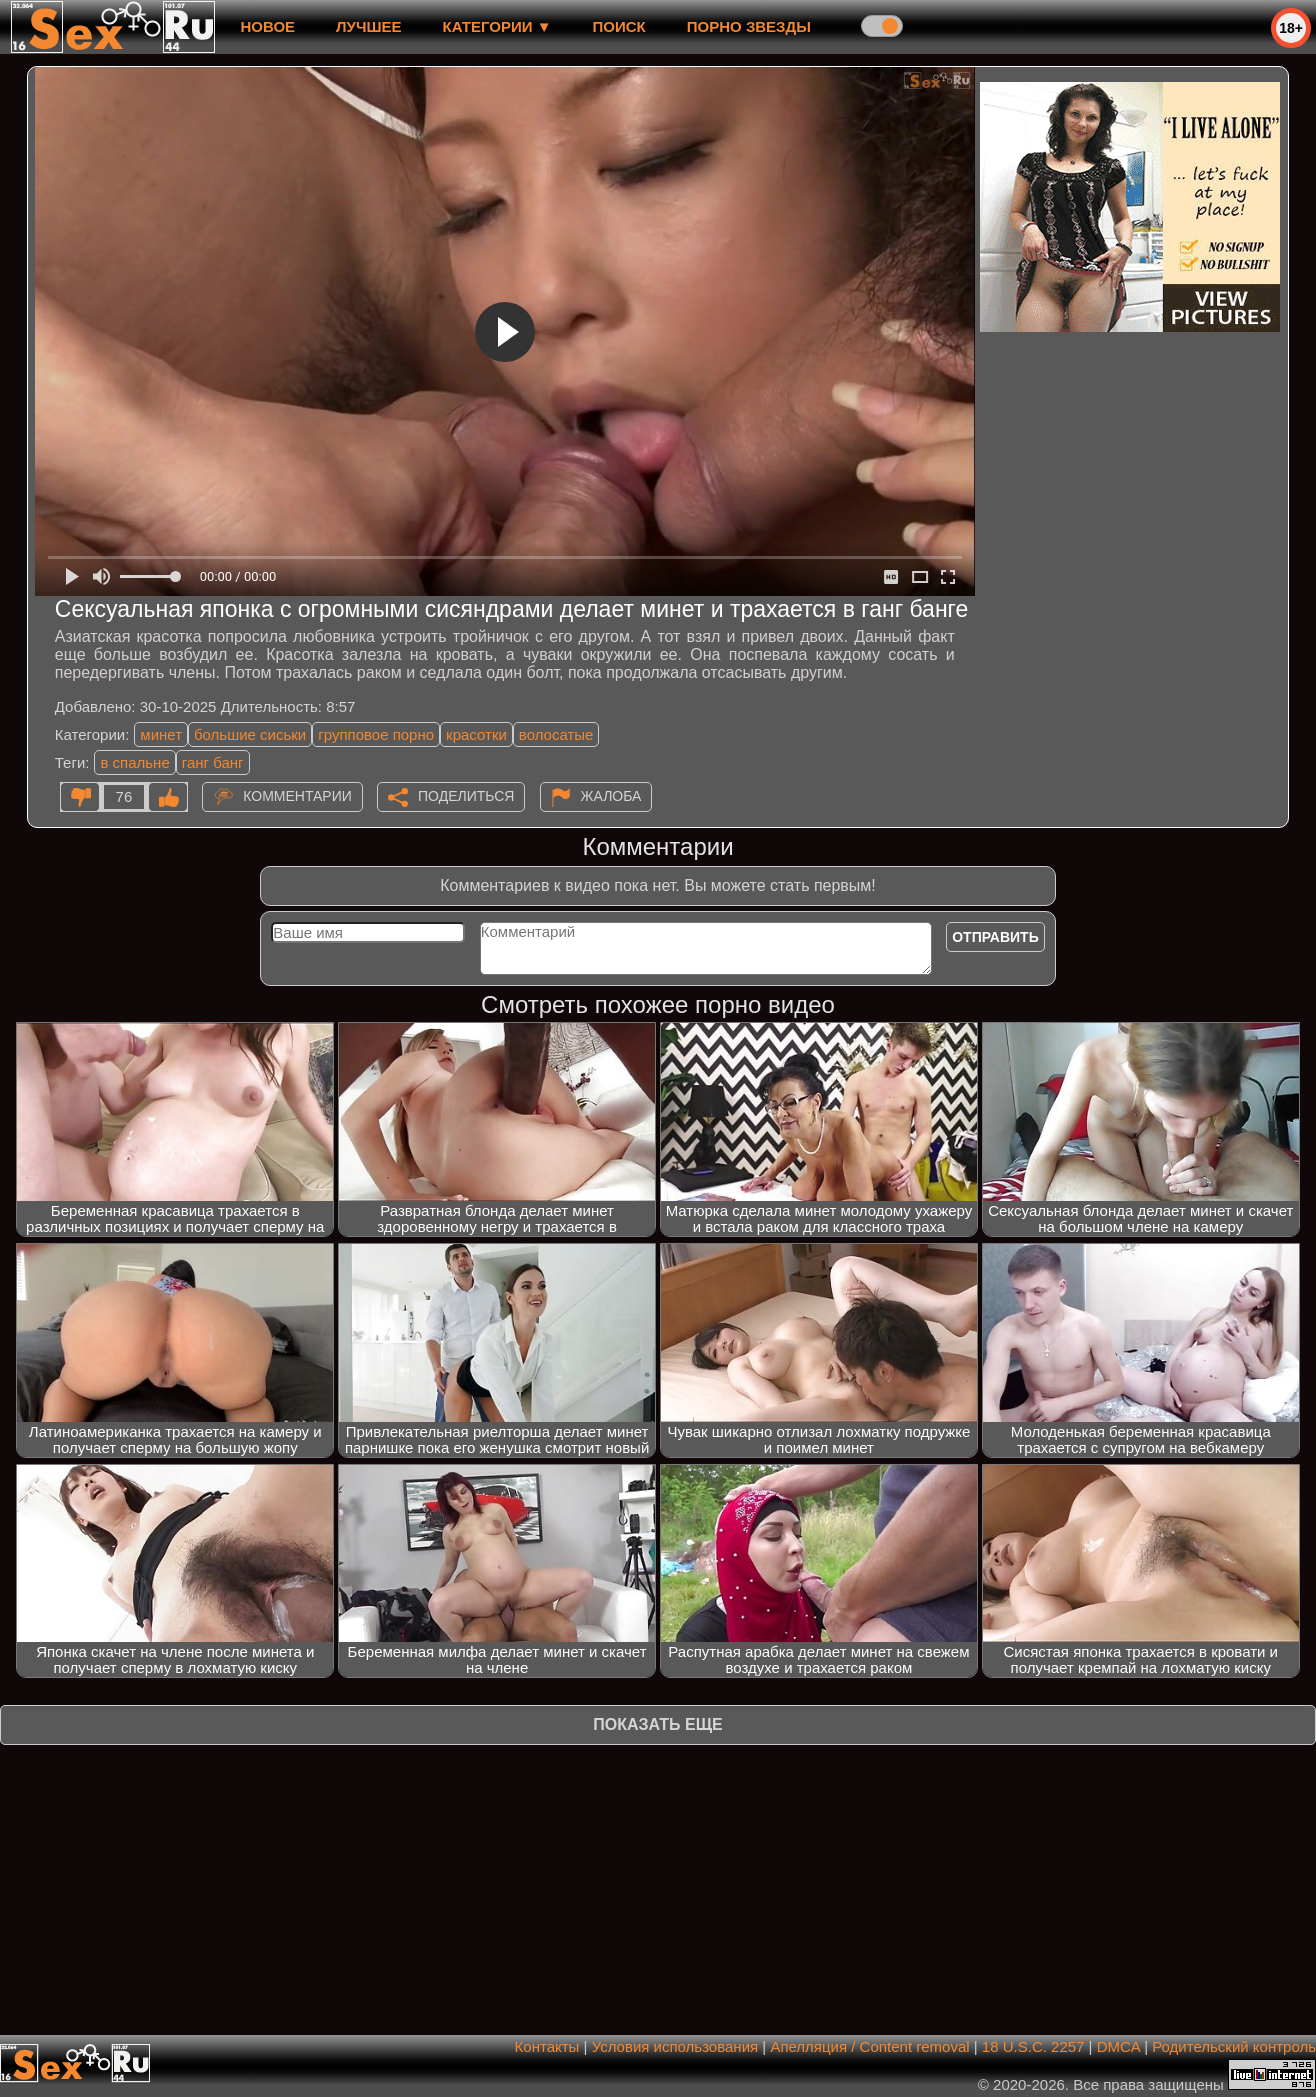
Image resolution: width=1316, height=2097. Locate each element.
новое (267, 26)
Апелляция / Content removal (869, 2046)
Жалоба (611, 796)
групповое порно (376, 734)
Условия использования (675, 2046)
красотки (476, 734)
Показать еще (657, 1724)
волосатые (556, 734)
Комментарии (297, 796)
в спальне (134, 762)
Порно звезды (749, 26)
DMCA (1118, 2046)
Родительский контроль (1234, 2046)
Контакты (547, 2046)
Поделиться (466, 796)
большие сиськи (250, 734)
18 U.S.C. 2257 (1033, 2046)
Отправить (995, 937)
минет (161, 734)
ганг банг (213, 762)
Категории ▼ (497, 26)
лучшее (368, 26)
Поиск (619, 26)
